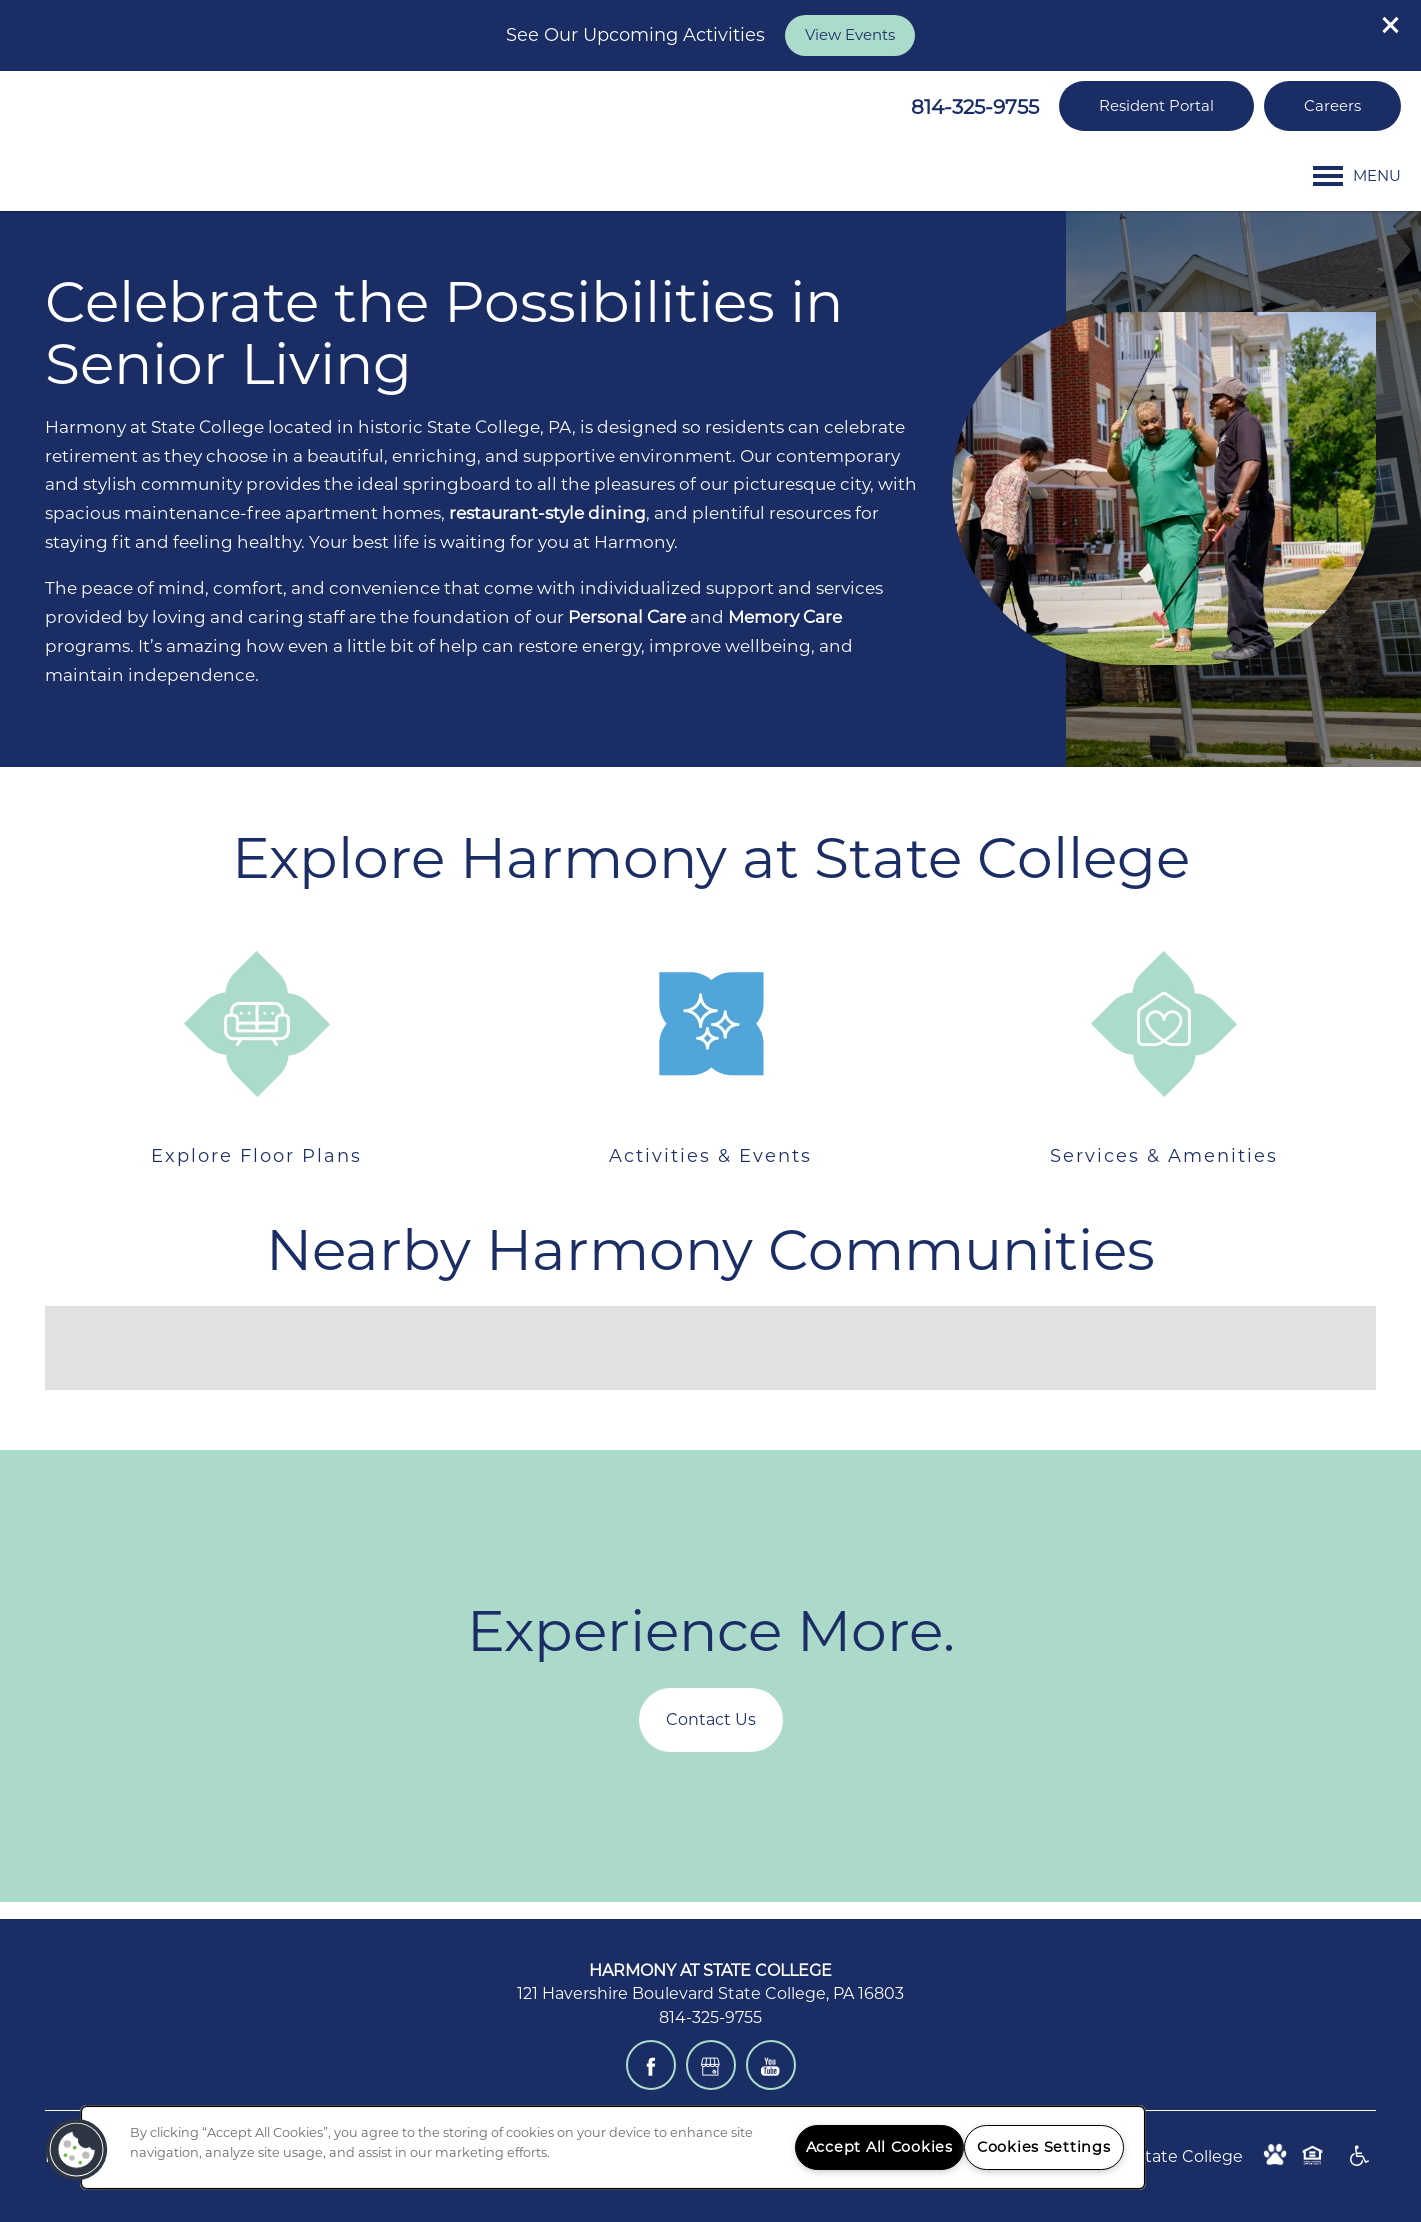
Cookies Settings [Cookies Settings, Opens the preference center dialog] (1044, 2147)
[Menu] (1357, 176)
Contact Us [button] (711, 1719)
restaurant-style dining (545, 513)
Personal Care (627, 617)
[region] (613, 2147)
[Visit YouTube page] (771, 2065)
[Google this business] (711, 2065)
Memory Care (785, 617)
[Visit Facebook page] (651, 2065)
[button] (1391, 25)
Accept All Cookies (879, 2147)
